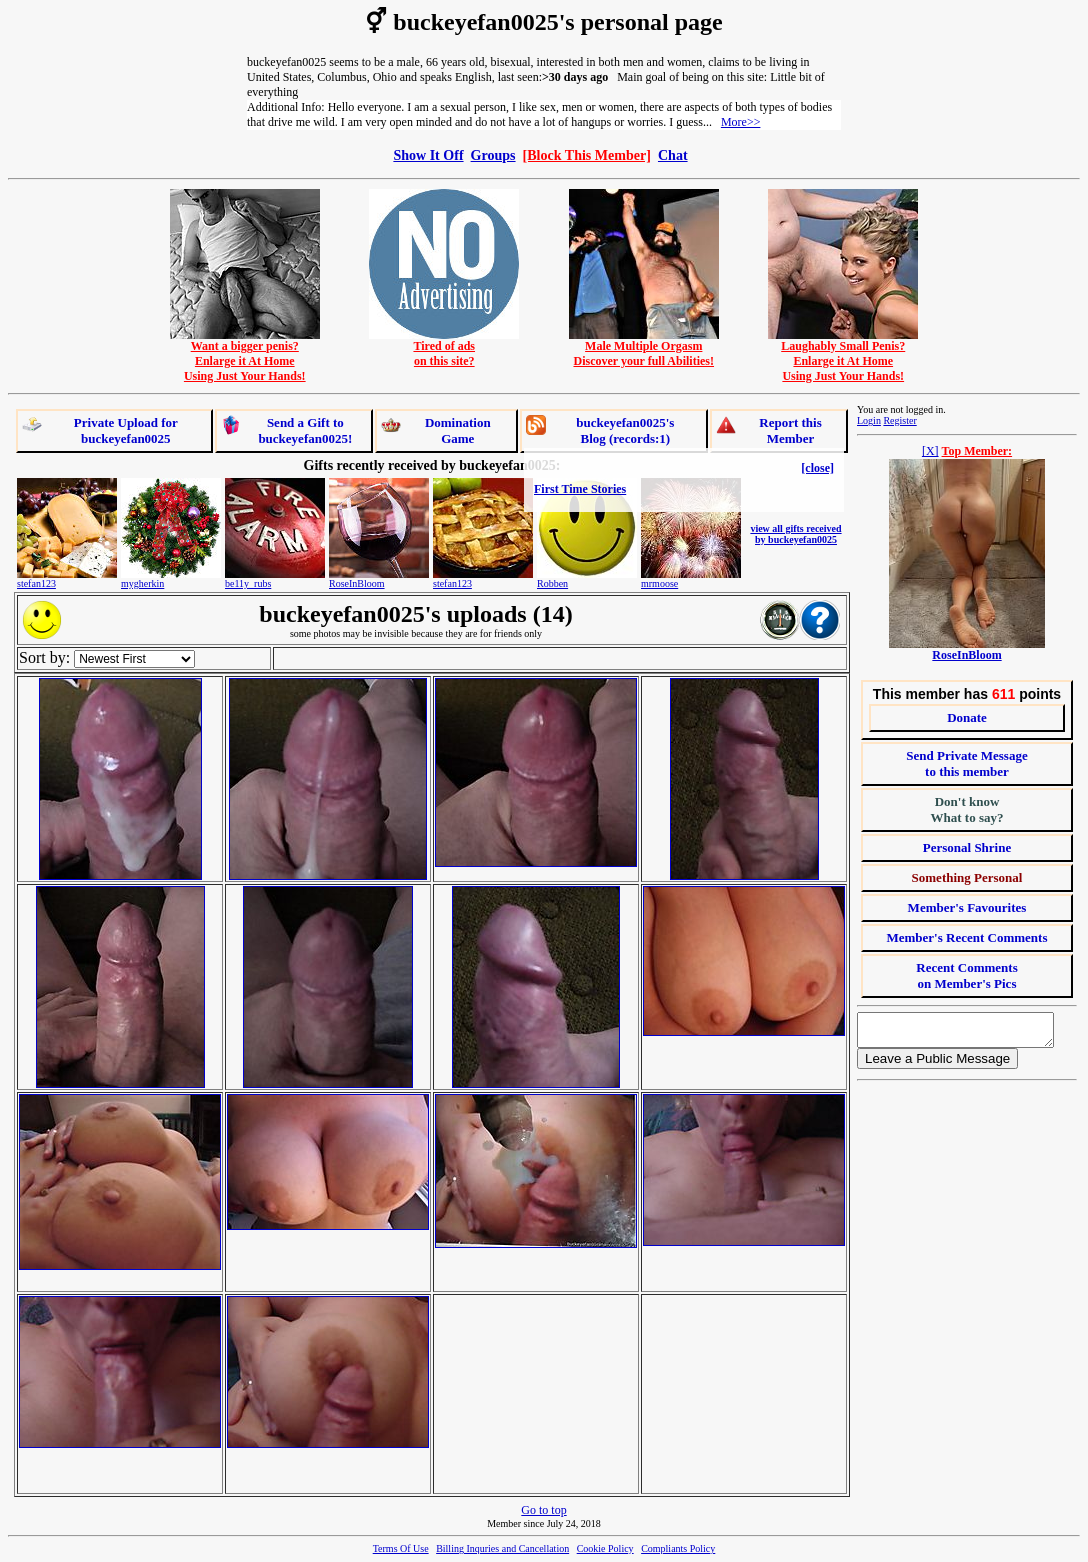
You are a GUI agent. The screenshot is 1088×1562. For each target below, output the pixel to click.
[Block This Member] (587, 155)
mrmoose (659, 583)
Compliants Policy (678, 1548)
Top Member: (977, 451)
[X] (930, 451)
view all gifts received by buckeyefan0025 (795, 534)
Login (869, 420)
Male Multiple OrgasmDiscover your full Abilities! (644, 348)
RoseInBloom (357, 583)
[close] (817, 468)
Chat (673, 155)
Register (899, 420)
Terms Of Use (401, 1548)
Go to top (543, 1510)
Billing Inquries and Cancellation (502, 1548)
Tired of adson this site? (444, 348)
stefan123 (36, 583)
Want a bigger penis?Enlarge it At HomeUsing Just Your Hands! (245, 355)
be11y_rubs (248, 583)
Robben (552, 583)
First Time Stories (580, 489)
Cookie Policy (605, 1548)
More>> (741, 122)
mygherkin (142, 583)
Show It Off (428, 155)
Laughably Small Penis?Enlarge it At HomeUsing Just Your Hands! (843, 355)
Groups (493, 155)
